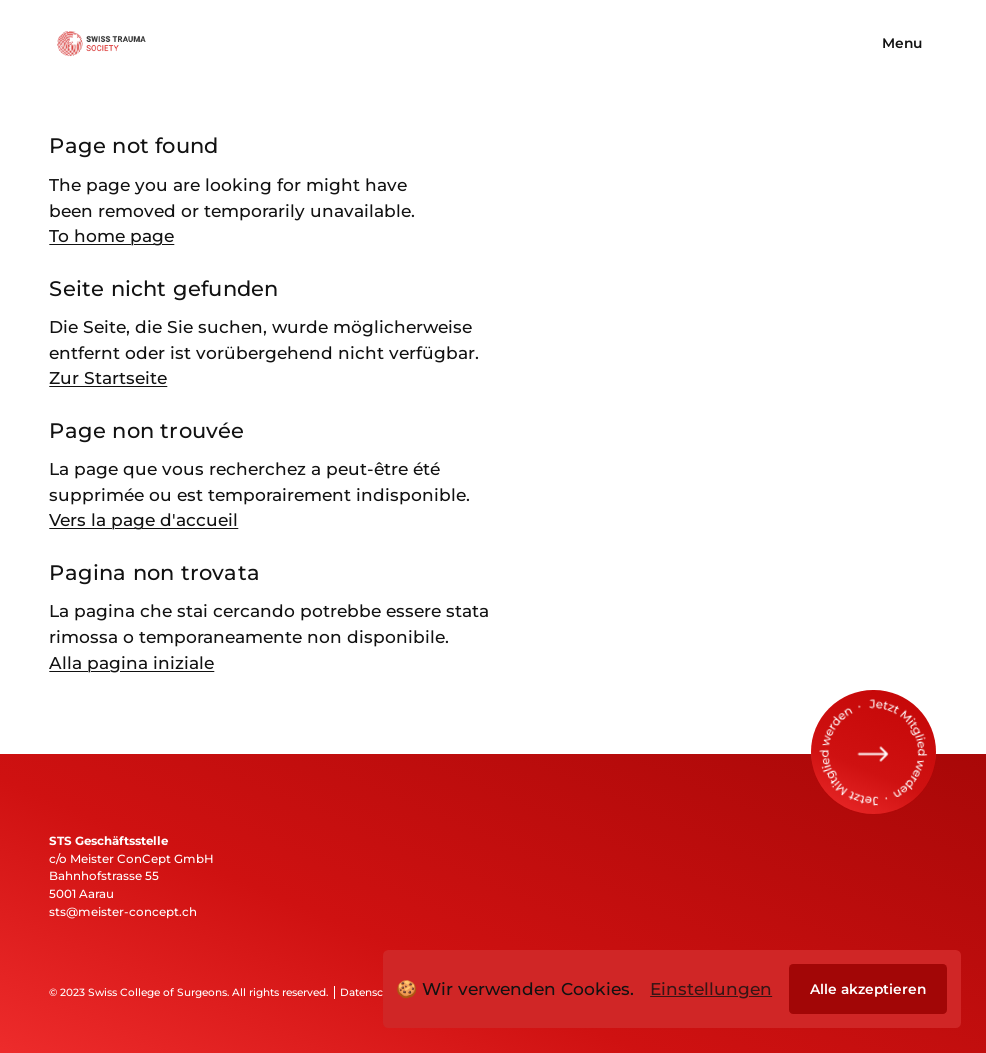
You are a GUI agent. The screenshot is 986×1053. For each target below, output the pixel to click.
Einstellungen (711, 988)
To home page (111, 235)
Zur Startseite (108, 377)
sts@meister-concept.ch (123, 912)
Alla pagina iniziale (131, 662)
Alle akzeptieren (868, 989)
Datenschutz (373, 992)
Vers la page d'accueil (143, 519)
